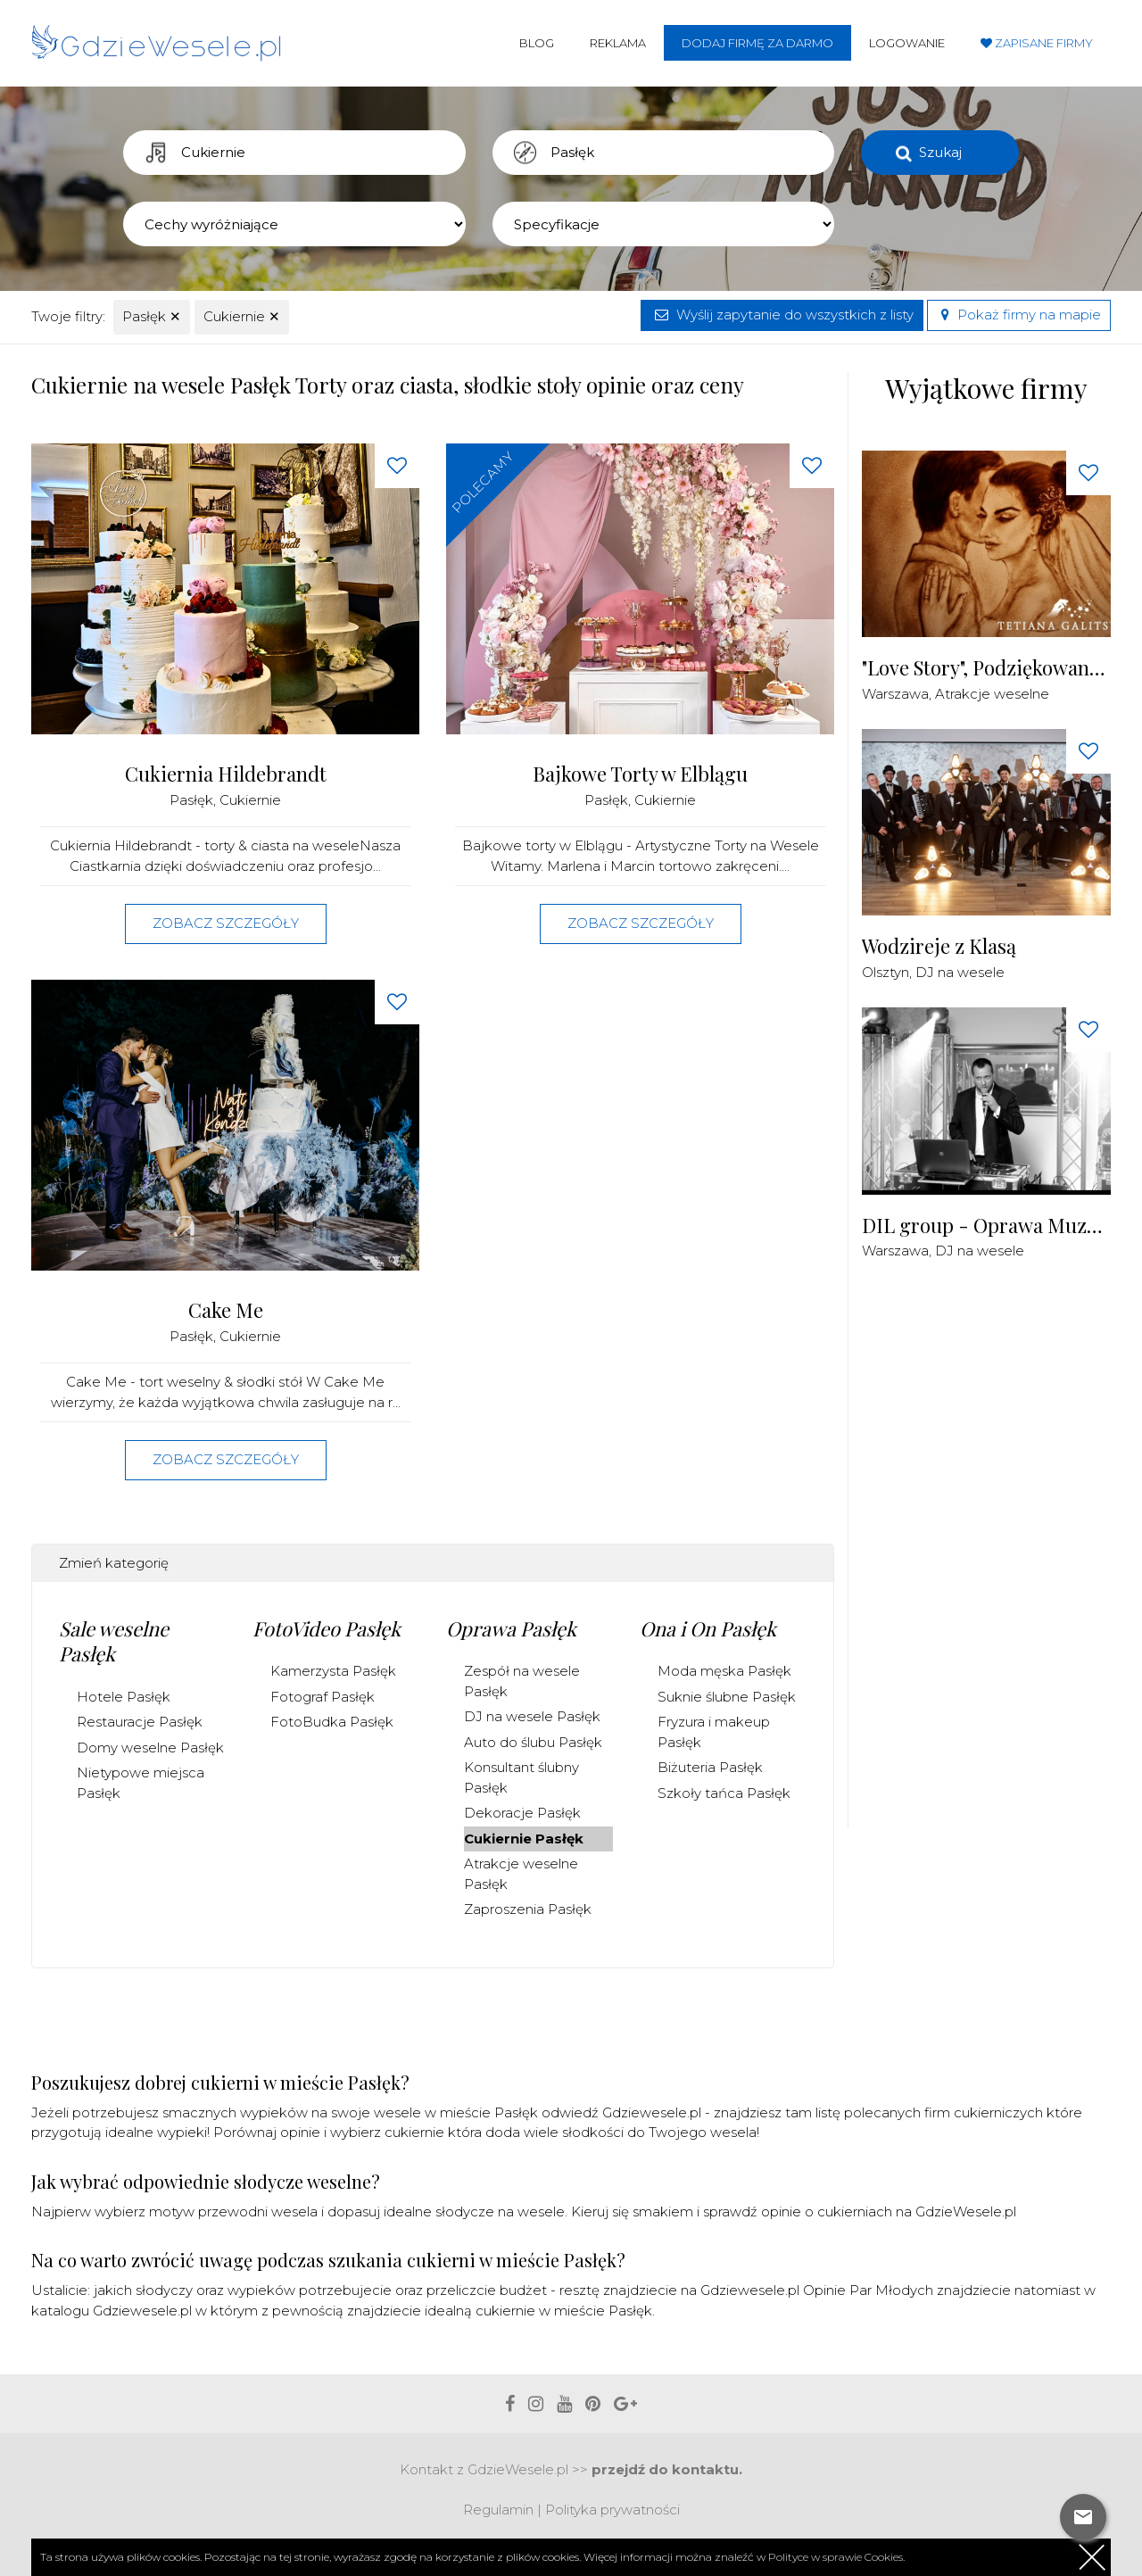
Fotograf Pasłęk (322, 1696)
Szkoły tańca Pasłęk (724, 1793)
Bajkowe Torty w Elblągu (640, 774)
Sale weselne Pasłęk (114, 1641)
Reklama (618, 43)
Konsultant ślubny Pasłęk (521, 1777)
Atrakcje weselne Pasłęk (521, 1874)
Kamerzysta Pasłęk (333, 1670)
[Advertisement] (996, 1554)
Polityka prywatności (612, 2509)
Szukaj (940, 152)
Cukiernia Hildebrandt (226, 774)
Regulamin (498, 2509)
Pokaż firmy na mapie (1019, 314)
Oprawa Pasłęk (511, 1628)
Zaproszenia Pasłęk (528, 1909)
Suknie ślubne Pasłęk (727, 1696)
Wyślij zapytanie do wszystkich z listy (782, 314)
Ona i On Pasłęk (708, 1628)
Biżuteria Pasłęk (710, 1767)
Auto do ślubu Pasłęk (533, 1742)
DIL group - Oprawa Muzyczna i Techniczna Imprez (986, 1225)
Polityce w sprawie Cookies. (836, 2557)
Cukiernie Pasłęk (523, 1838)
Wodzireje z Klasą (939, 946)
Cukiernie (241, 316)
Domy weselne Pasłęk (150, 1747)
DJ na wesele (960, 972)
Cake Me (225, 1310)
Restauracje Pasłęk (140, 1721)
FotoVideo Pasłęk (326, 1628)
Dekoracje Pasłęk (522, 1812)
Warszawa (895, 693)
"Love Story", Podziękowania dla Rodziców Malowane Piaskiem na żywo (986, 668)
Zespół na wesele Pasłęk (522, 1681)
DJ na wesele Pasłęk (532, 1716)
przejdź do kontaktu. (667, 2469)
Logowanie (907, 43)
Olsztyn (885, 972)
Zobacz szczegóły (226, 923)
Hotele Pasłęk (123, 1696)
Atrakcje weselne (992, 693)
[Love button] (397, 465)
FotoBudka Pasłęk (331, 1721)
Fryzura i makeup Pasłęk (714, 1732)
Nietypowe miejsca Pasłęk (140, 1783)
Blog (536, 43)
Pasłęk (151, 316)
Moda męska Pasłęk (724, 1670)
